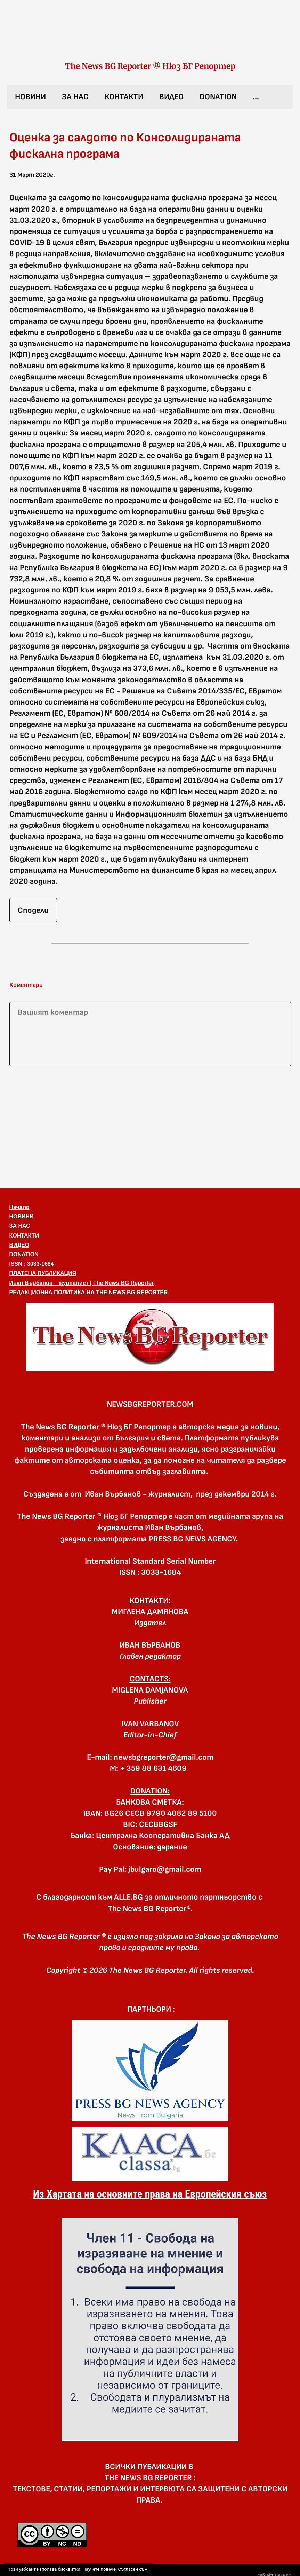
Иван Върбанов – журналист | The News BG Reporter (81, 1283)
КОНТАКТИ (124, 97)
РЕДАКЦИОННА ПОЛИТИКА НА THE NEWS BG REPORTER (88, 1292)
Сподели (33, 910)
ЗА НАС (75, 97)
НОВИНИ (30, 97)
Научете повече (98, 2569)
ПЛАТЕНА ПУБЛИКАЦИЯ (42, 1273)
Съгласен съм (132, 2569)
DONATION (218, 97)
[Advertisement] (150, 1126)
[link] (150, 37)
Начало (19, 1207)
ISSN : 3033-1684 (31, 1264)
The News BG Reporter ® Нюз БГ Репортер (150, 66)
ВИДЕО (171, 97)
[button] (150, 1337)
